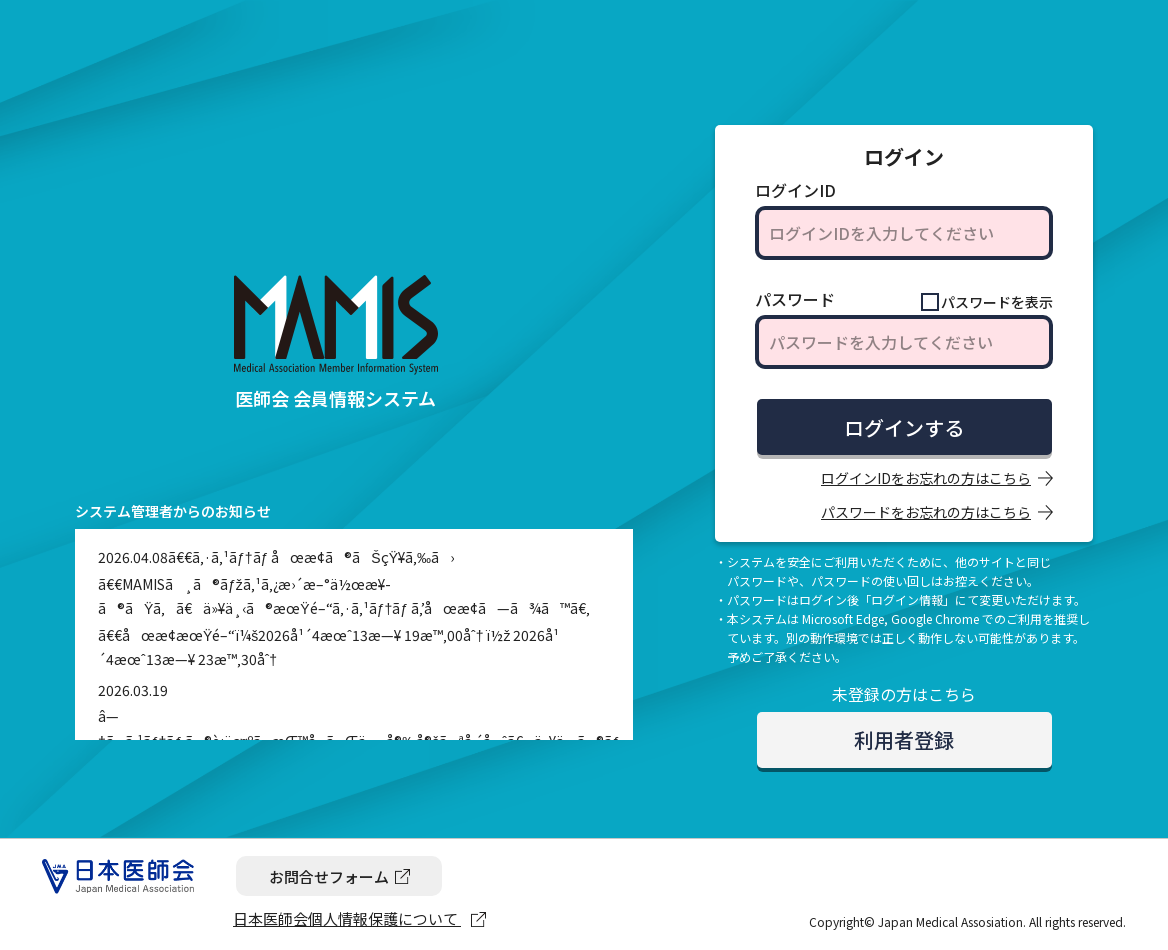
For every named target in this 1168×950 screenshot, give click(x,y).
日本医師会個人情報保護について (347, 918)
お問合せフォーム (329, 876)
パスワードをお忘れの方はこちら (926, 512)
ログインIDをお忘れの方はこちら (926, 478)
